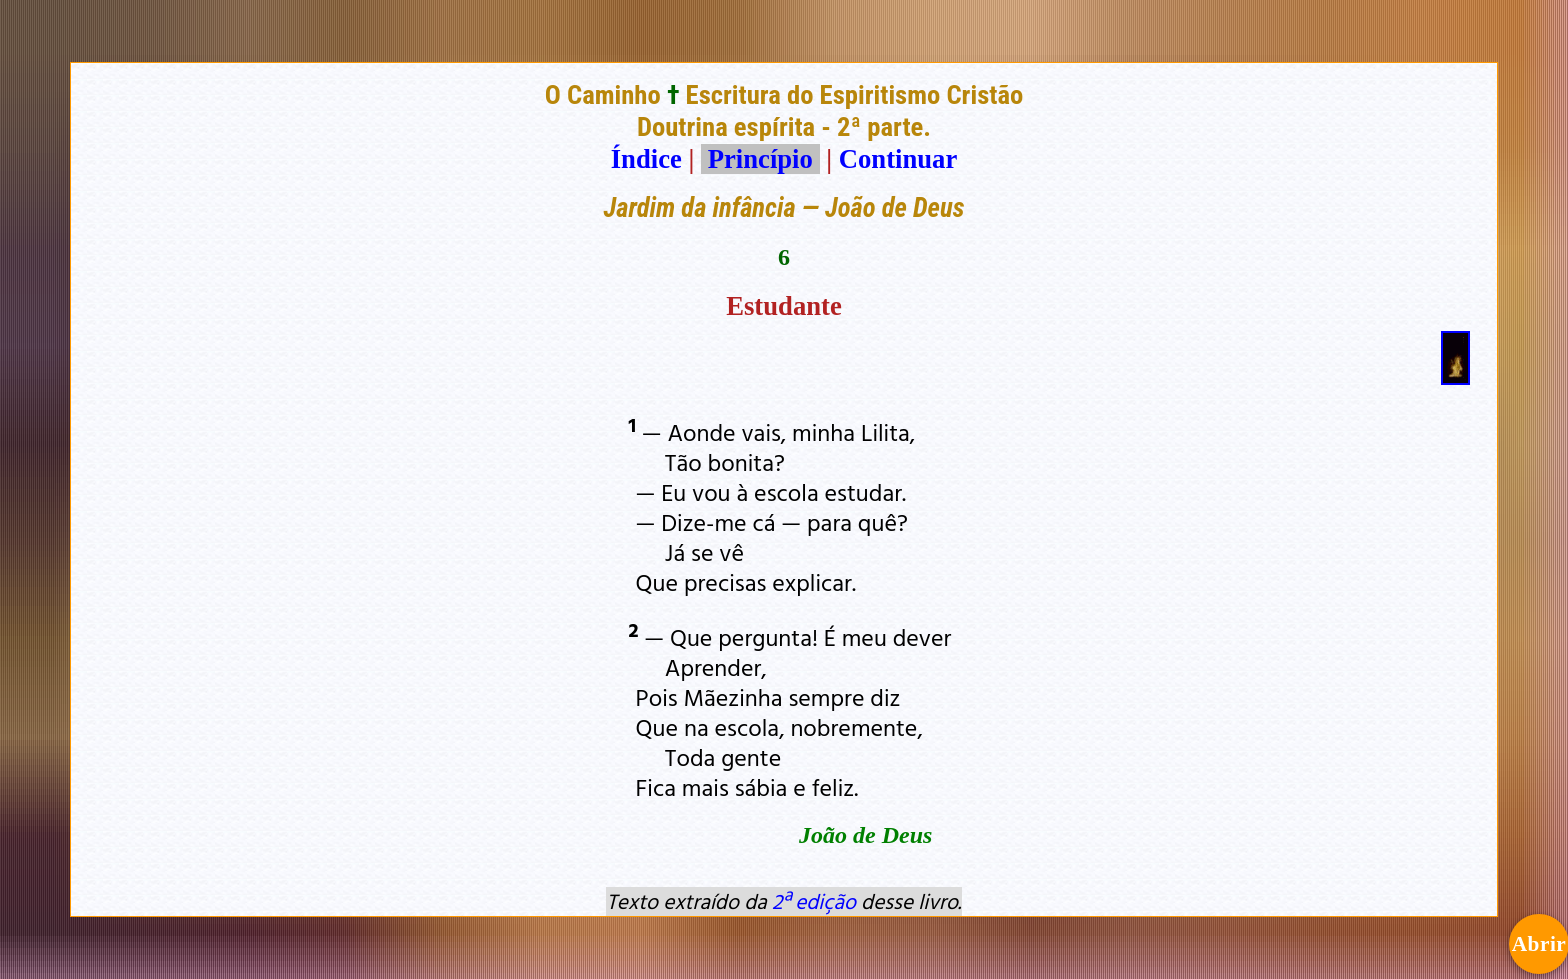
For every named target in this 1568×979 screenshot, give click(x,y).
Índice (646, 159)
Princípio (760, 159)
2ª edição (814, 901)
